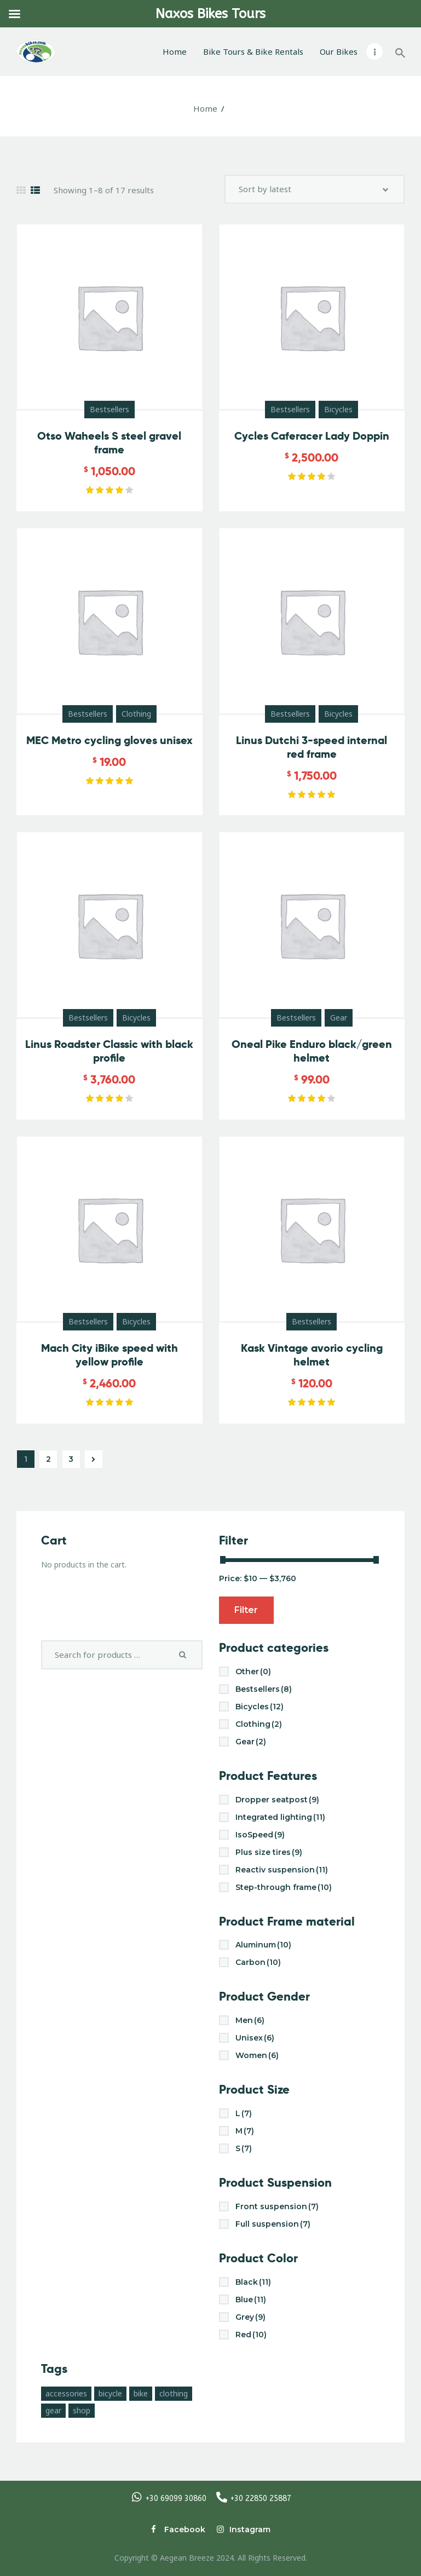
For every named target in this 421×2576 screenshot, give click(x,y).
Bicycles (338, 409)
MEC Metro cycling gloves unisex (109, 740)
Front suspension (277, 2206)
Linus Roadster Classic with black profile (109, 1051)
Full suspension (272, 2224)
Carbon (258, 1962)
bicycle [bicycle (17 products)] (110, 2393)
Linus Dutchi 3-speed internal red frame (311, 747)
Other (253, 1671)
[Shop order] (314, 189)
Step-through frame (283, 1887)
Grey (250, 2317)
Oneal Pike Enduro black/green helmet (312, 1051)
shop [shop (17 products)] (81, 2410)
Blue (250, 2299)
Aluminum (263, 1945)
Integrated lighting (280, 1817)
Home (205, 108)
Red (251, 2334)
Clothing (136, 713)
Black (253, 2282)
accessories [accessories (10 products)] (66, 2393)
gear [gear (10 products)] (53, 2410)
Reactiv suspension (281, 1870)
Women (257, 2055)
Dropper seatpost (277, 1800)
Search (185, 1655)
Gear (338, 1017)
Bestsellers (109, 409)
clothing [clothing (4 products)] (173, 2393)
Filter (246, 1610)
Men (249, 2020)
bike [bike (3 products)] (141, 2393)
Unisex (254, 2038)
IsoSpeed (260, 1835)
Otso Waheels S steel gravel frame (109, 443)
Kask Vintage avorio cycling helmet (312, 1355)
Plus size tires (268, 1852)
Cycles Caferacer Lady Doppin (311, 436)
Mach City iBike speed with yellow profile (109, 1355)
